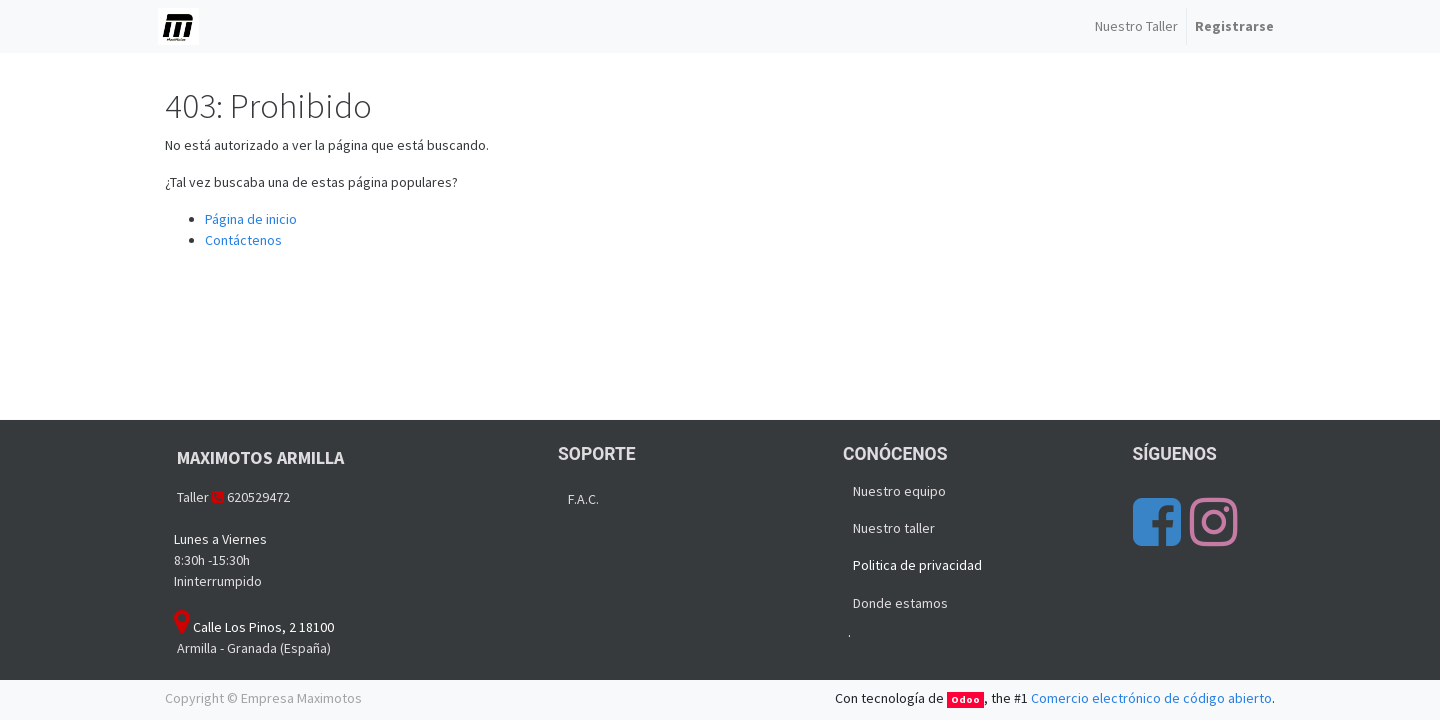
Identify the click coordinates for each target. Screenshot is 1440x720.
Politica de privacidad (917, 565)
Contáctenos (243, 240)
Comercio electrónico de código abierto (1151, 698)
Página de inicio (251, 219)
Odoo (965, 699)
